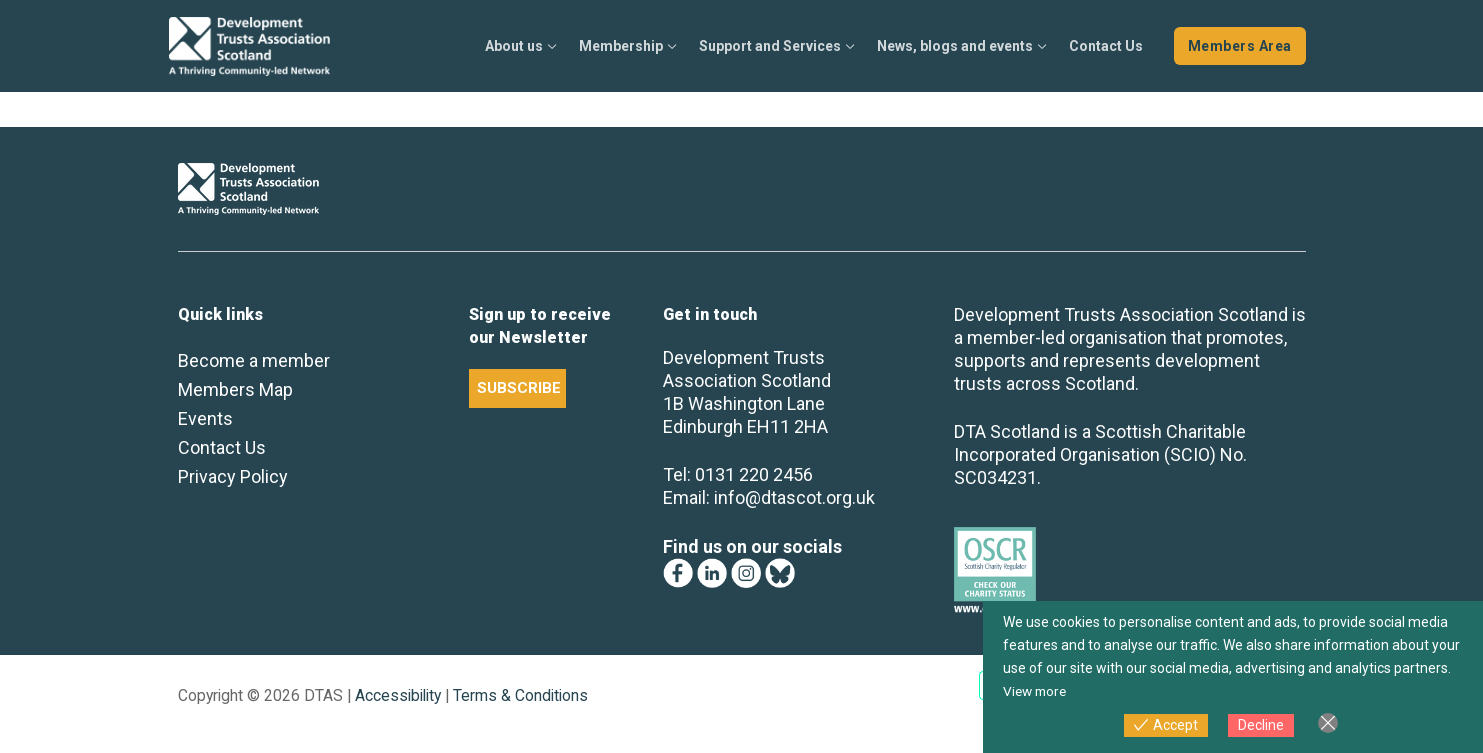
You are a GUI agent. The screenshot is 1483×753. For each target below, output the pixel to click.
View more (1037, 691)
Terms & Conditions (520, 695)
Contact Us (222, 447)
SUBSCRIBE (519, 388)
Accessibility (398, 695)
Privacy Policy (233, 476)
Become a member (254, 360)
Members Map (235, 389)
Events (205, 418)
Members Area (1240, 46)
